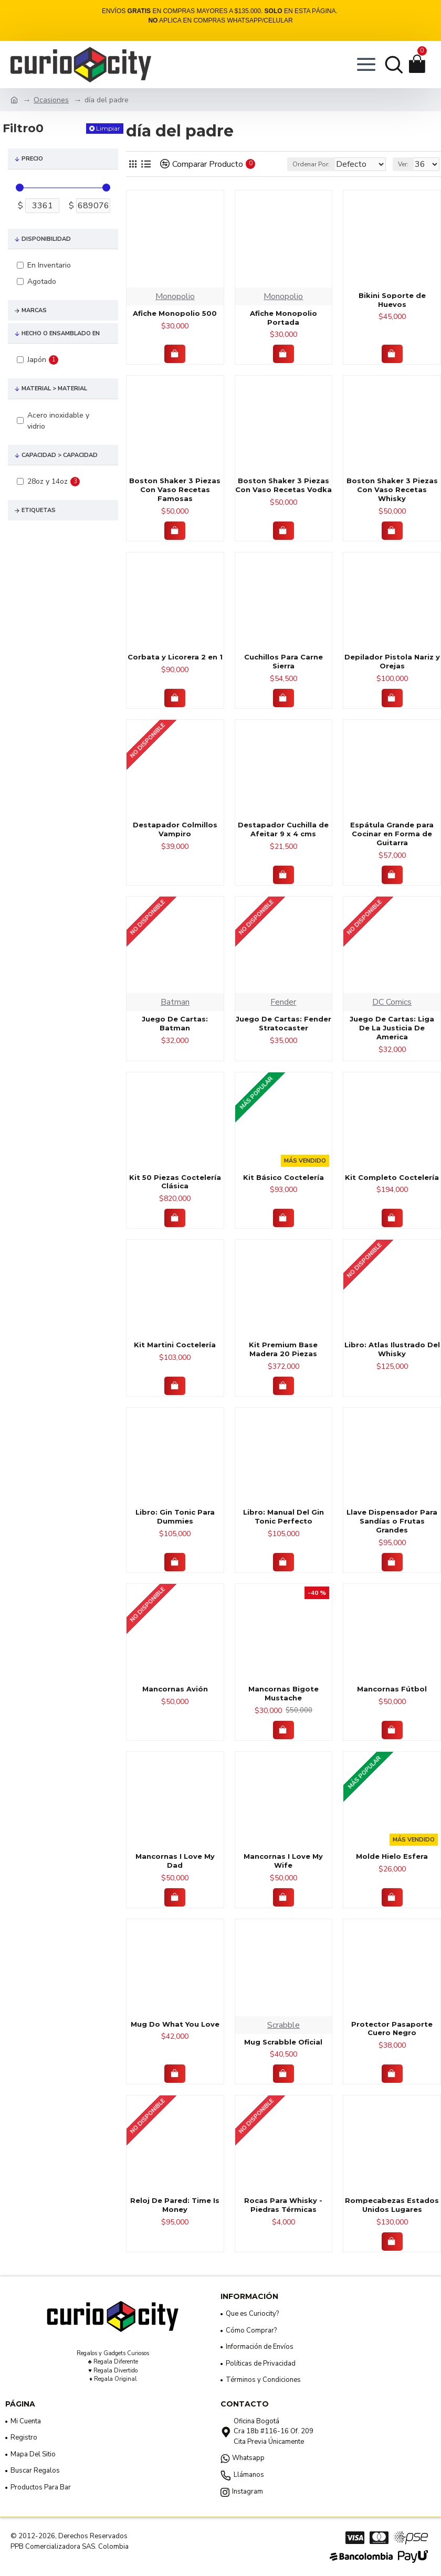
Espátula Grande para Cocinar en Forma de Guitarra (392, 847)
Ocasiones (51, 100)
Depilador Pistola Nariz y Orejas (392, 675)
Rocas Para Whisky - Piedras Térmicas (283, 2218)
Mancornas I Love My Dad (175, 1874)
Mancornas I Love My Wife (283, 1874)
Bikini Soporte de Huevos (392, 313)
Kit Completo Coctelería (392, 1191)
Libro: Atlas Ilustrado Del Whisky (392, 1362)
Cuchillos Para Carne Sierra (283, 675)
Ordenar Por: (265, 178)
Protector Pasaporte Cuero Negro (392, 2042)
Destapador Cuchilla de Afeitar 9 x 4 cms (283, 842)
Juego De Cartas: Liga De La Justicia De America (392, 1041)
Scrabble (283, 2039)
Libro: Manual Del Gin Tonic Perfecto (283, 1530)
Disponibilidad (46, 239)
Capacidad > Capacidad (60, 455)
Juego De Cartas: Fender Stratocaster (283, 1037)
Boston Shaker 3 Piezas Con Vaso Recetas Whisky (392, 503)
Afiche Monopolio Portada (283, 331)
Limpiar (108, 128)
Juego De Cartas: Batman (175, 1037)
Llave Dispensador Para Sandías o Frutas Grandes (391, 1534)
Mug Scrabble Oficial (283, 2055)
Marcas (34, 310)
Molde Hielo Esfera (392, 1870)
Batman (175, 1015)
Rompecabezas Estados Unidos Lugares (392, 2218)
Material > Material (54, 388)
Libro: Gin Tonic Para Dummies (175, 1530)
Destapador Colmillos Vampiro (175, 842)
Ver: (403, 178)
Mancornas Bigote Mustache (283, 1707)
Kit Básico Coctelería (283, 1191)
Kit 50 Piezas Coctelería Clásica (175, 1195)
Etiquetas (39, 510)
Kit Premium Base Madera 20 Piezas (283, 1362)
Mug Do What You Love (175, 2038)
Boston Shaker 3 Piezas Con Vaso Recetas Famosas (174, 503)
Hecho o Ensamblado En (61, 333)
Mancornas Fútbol (392, 1702)
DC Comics (392, 1015)
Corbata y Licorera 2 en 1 (175, 670)
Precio (32, 159)
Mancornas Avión (175, 1702)
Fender (283, 1015)
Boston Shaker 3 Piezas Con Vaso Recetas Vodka (283, 498)
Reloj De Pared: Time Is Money (174, 2218)
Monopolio (175, 310)
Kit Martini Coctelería (175, 1358)
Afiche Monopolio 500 (175, 327)
